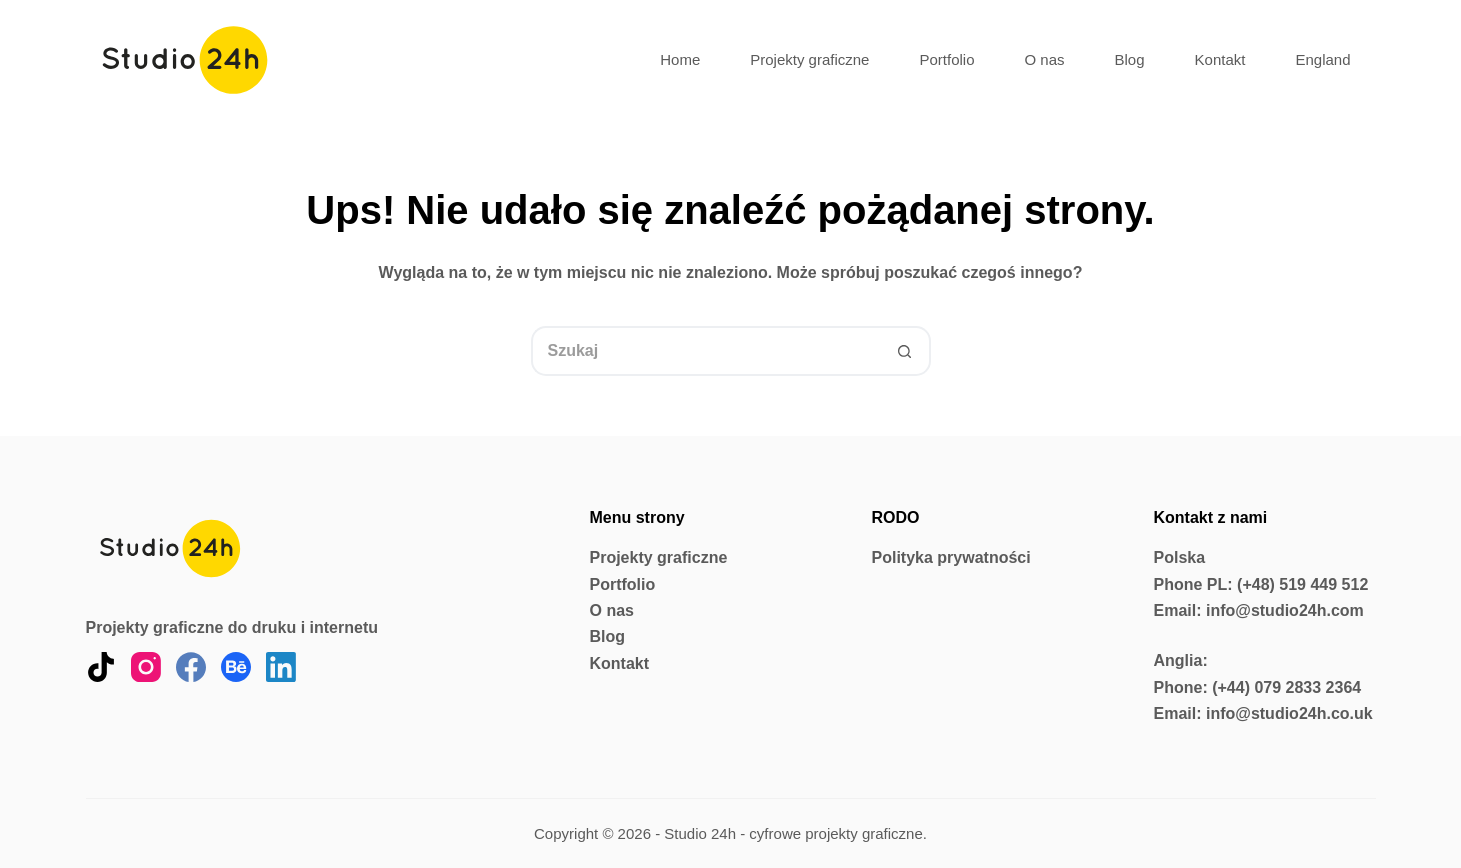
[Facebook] (191, 667)
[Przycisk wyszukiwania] (906, 351)
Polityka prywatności (951, 557)
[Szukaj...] (706, 351)
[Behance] (236, 667)
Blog (1130, 59)
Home (680, 59)
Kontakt (1220, 59)
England (1322, 59)
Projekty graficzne (809, 59)
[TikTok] (101, 667)
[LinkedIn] (281, 667)
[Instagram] (146, 667)
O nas (1045, 59)
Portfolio (946, 59)
